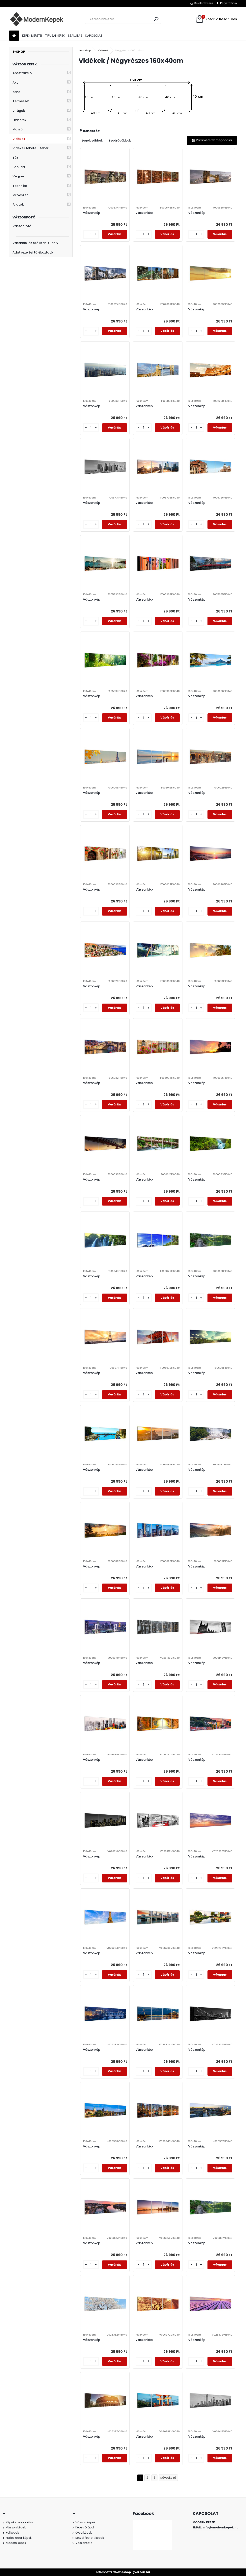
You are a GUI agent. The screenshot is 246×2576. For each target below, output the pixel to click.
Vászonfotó (22, 226)
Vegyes (18, 176)
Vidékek (19, 139)
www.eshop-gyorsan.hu (131, 2572)
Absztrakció (22, 73)
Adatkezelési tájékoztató (33, 252)
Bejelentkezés (203, 3)
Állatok (18, 204)
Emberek (19, 120)
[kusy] (91, 234)
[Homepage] (14, 35)
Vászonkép (91, 213)
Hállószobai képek (19, 2538)
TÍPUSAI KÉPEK (55, 35)
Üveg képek (83, 2533)
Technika (20, 186)
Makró (18, 129)
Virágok (19, 110)
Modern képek (16, 2543)
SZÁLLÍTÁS (75, 35)
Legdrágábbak (120, 141)
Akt (15, 82)
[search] (156, 19)
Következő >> (168, 2478)
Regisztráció (228, 3)
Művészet (20, 195)
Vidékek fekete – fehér (30, 148)
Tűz (15, 157)
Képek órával (84, 2527)
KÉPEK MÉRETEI (32, 35)
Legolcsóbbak (92, 141)
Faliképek (12, 2533)
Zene (16, 92)
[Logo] (36, 19)
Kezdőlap (85, 50)
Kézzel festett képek (89, 2538)
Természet (21, 101)
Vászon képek (16, 2527)
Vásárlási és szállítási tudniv (35, 243)
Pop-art (19, 167)
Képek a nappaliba (19, 2522)
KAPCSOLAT (93, 35)
